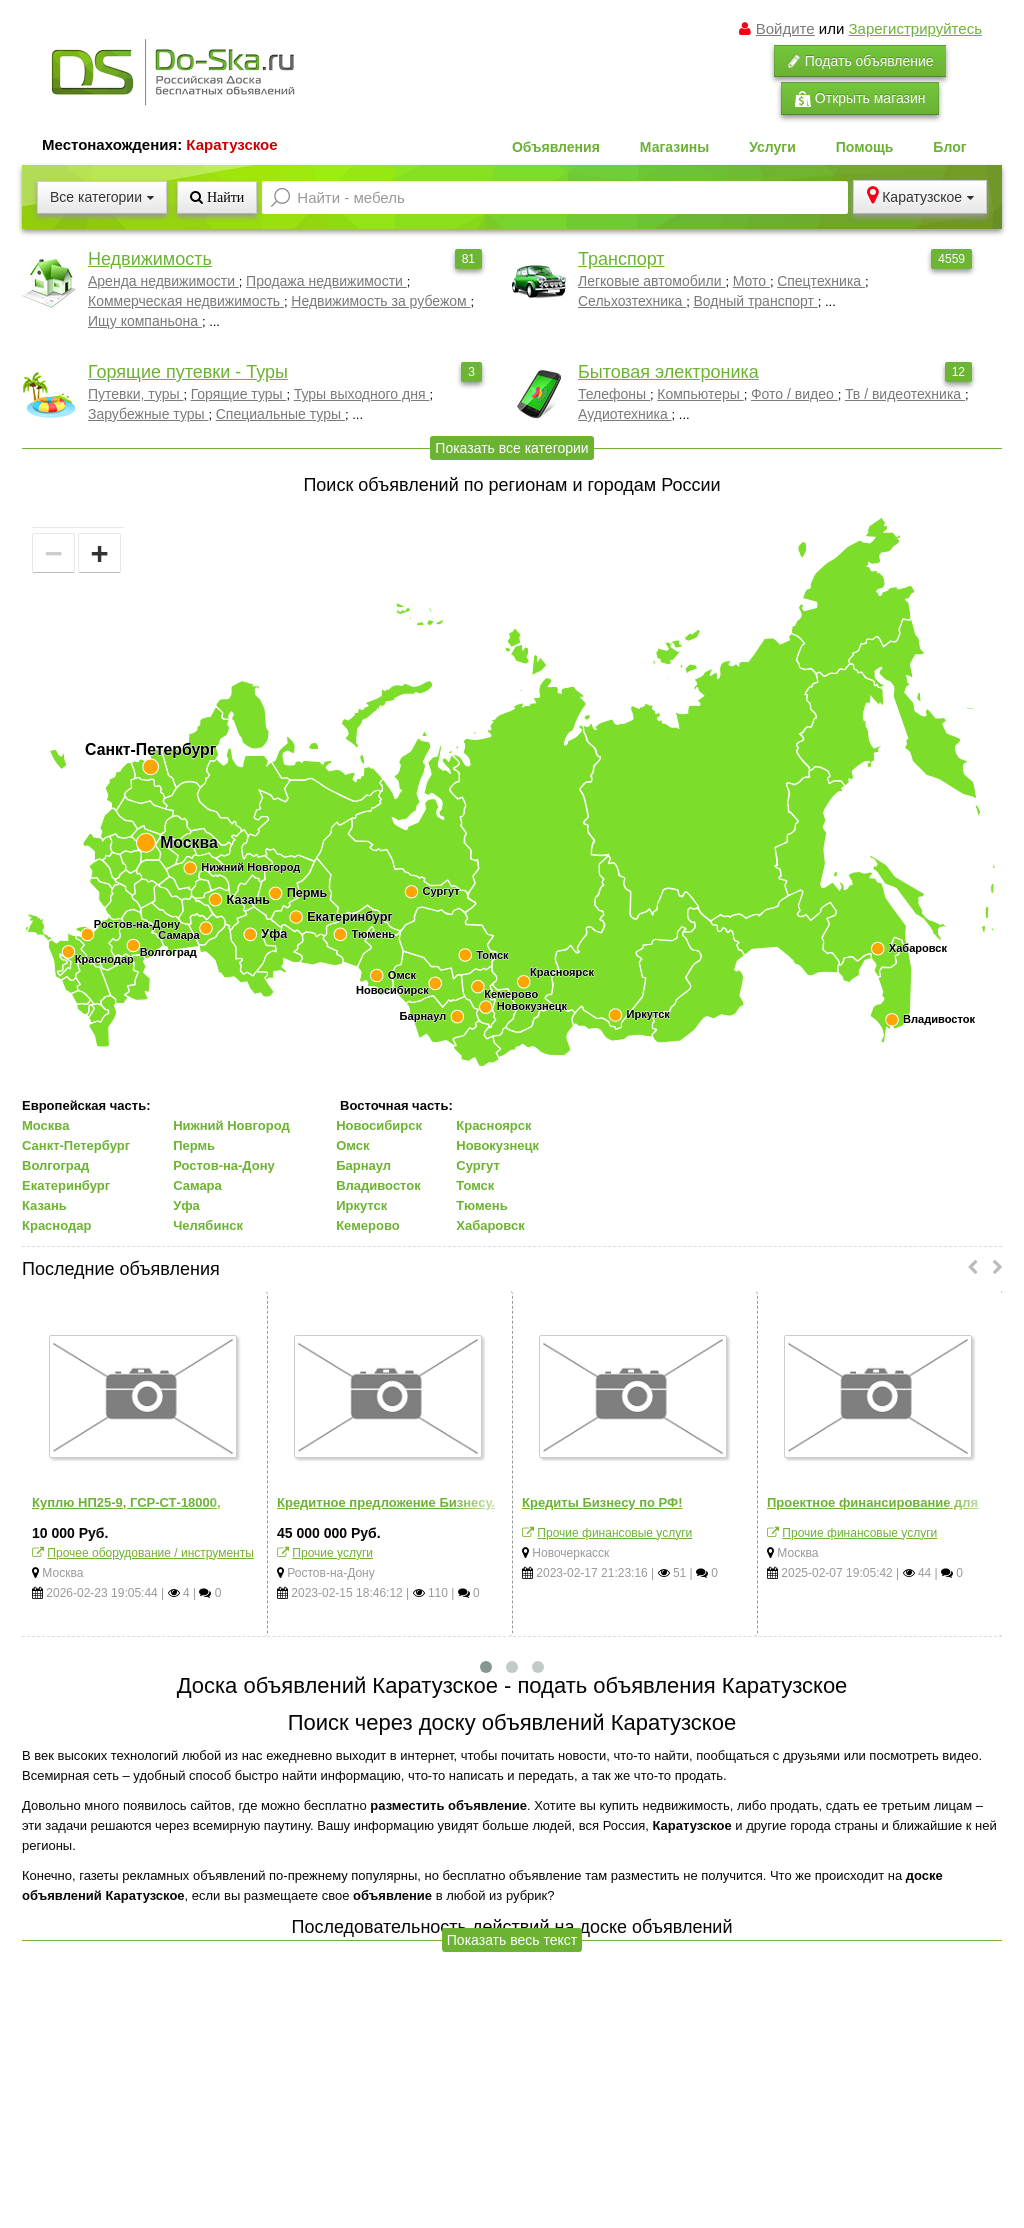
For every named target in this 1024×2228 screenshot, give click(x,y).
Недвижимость (150, 259)
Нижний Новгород (231, 1125)
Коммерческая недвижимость (186, 301)
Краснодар (56, 1225)
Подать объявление (860, 61)
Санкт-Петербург (76, 1145)
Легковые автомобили (651, 281)
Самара (197, 1185)
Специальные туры (280, 414)
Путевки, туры (135, 394)
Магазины (674, 147)
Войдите (785, 28)
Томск (475, 1185)
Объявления (556, 147)
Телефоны (614, 394)
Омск (352, 1145)
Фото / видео (794, 394)
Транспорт (621, 259)
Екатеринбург (66, 1185)
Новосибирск (379, 1125)
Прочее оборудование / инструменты (150, 1553)
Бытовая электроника (668, 372)
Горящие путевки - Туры (188, 372)
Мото (751, 281)
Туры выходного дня (362, 394)
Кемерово (367, 1225)
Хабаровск (490, 1225)
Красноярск (493, 1125)
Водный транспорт (755, 301)
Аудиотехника (625, 414)
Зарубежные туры (148, 414)
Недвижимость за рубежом (380, 301)
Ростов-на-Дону (224, 1165)
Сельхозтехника (632, 301)
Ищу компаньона (145, 321)
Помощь (865, 147)
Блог (949, 147)
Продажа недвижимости (326, 281)
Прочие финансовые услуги (614, 1533)
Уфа (186, 1205)
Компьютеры (700, 394)
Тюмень (481, 1205)
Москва (45, 1125)
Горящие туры (239, 394)
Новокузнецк (497, 1145)
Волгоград (55, 1165)
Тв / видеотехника (905, 394)
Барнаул (363, 1165)
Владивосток (378, 1185)
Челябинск (208, 1225)
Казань (44, 1205)
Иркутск (361, 1205)
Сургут (478, 1165)
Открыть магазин (860, 99)
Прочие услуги (332, 1553)
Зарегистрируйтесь (915, 28)
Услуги (772, 147)
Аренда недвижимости (163, 281)
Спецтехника (821, 281)
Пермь (194, 1145)
